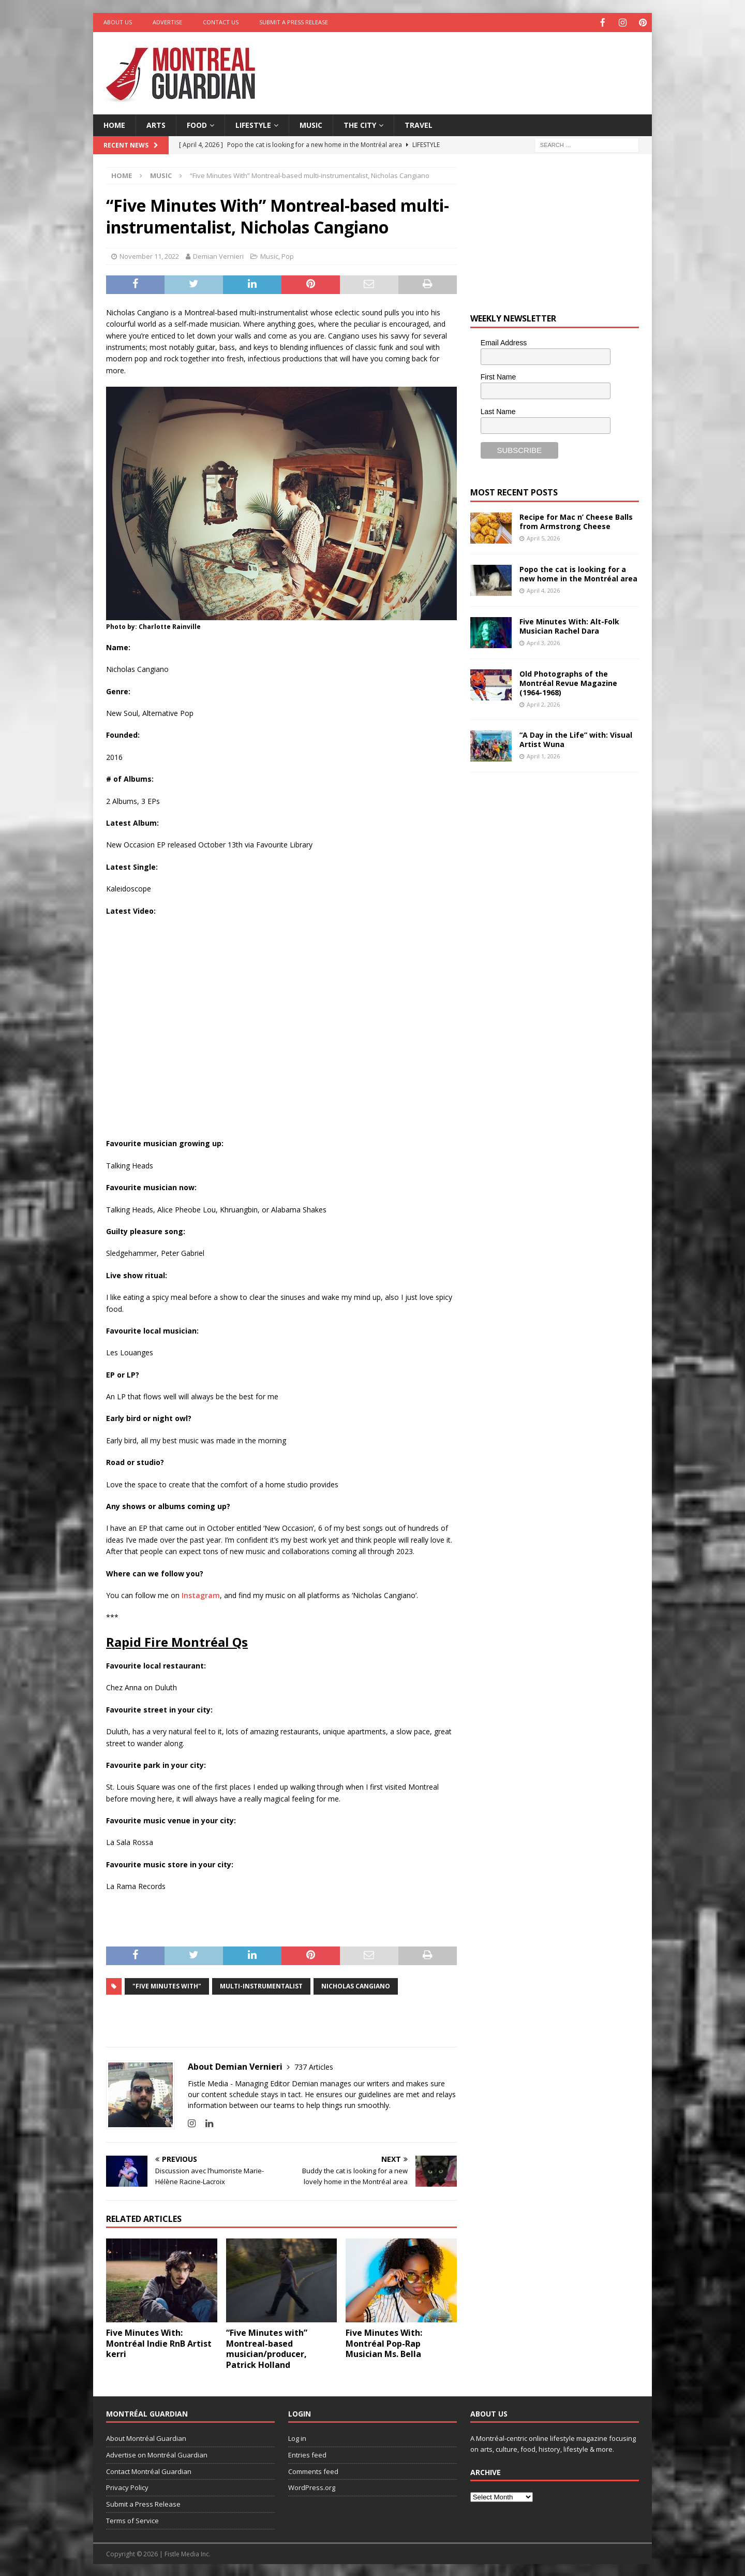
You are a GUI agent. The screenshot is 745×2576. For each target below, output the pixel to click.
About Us (117, 22)
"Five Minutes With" (166, 1985)
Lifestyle (253, 124)
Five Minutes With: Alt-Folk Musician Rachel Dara (569, 625)
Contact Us (221, 22)
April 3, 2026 (543, 642)
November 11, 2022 (149, 255)
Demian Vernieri (218, 255)
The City (360, 124)
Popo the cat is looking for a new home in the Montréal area (578, 572)
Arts (156, 124)
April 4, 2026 (543, 589)
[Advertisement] (472, 64)
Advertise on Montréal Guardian (156, 2453)
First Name (498, 376)
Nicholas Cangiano (355, 1985)
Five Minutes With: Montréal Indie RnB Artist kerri (159, 2342)
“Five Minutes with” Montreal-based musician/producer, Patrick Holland (266, 2347)
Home (114, 124)
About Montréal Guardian (146, 2437)
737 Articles (313, 2066)
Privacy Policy (127, 2486)
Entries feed (307, 2453)
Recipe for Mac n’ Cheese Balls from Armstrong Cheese (576, 520)
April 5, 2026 (543, 537)
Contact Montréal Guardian (148, 2470)
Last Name (498, 410)
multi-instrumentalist (261, 1985)
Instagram (201, 1594)
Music (311, 124)
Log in (297, 2437)
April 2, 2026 (543, 703)
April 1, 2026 (543, 755)
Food (197, 124)
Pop (287, 255)
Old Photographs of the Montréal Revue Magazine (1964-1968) (568, 682)
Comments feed (313, 2470)
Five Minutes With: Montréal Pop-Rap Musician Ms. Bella (384, 2342)
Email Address (504, 342)
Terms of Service (132, 2519)
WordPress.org (311, 2486)
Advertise (167, 22)
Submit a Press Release (293, 22)
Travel (419, 124)
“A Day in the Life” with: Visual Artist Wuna (575, 738)
